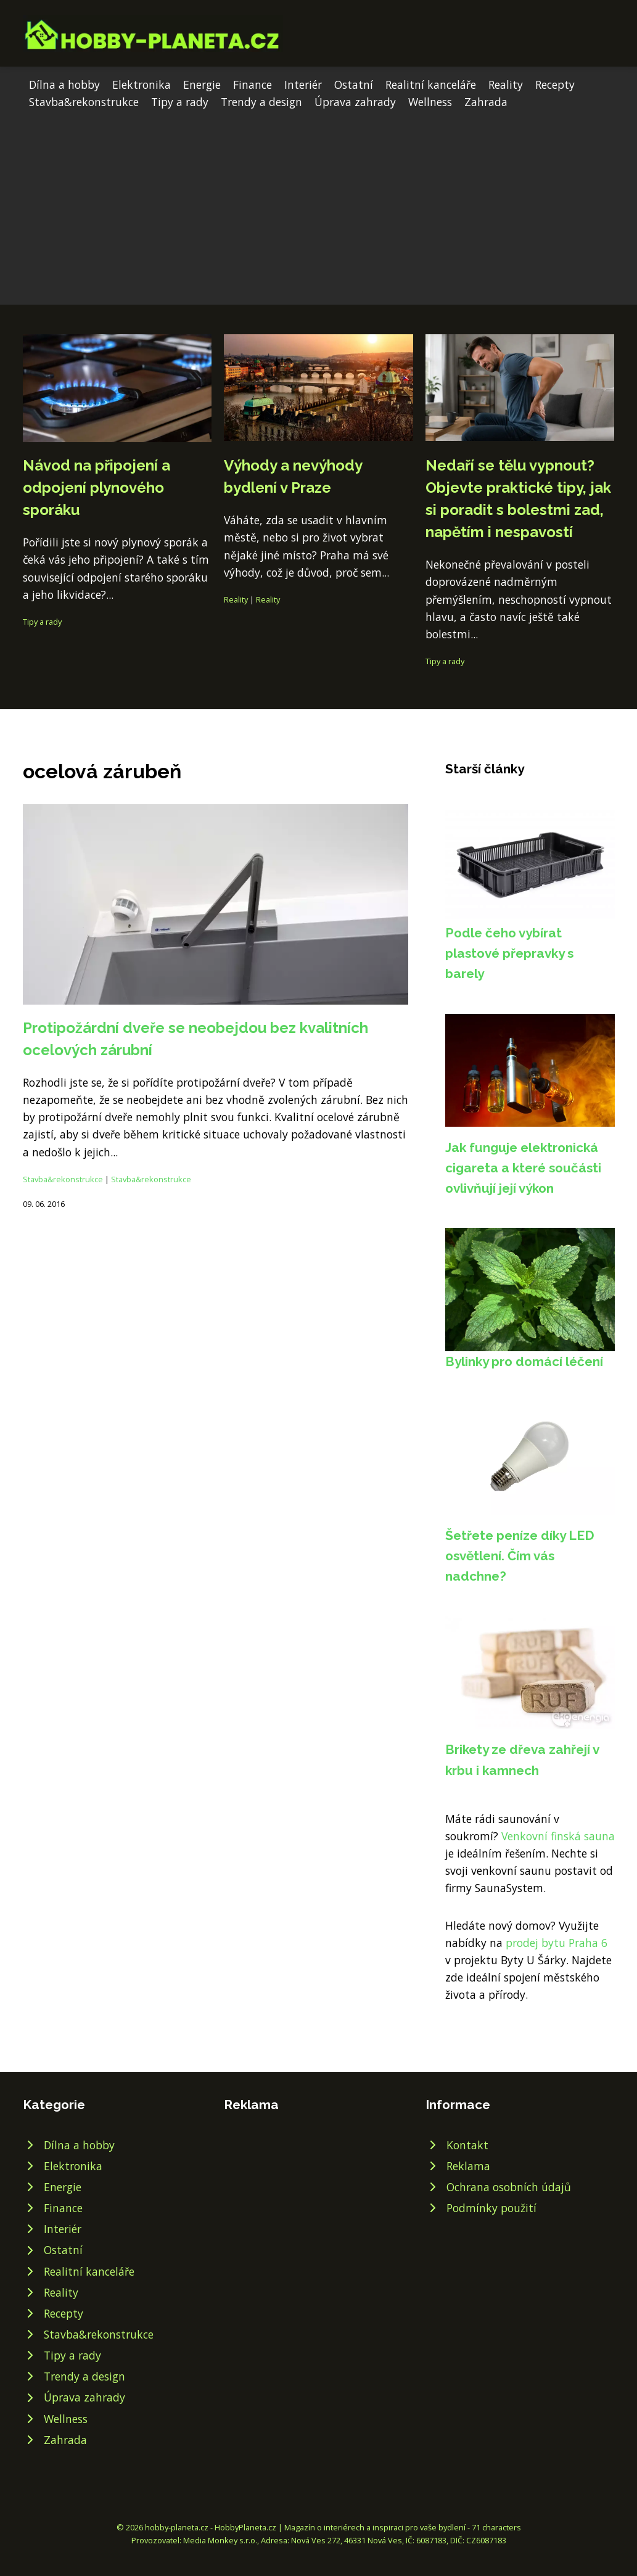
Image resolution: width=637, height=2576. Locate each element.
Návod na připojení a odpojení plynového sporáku (96, 487)
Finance (252, 84)
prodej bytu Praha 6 (556, 1942)
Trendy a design (261, 101)
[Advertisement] (318, 203)
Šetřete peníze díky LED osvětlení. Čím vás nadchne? (519, 1556)
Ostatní (353, 84)
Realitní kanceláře (430, 84)
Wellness (430, 101)
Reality (505, 84)
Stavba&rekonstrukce (84, 101)
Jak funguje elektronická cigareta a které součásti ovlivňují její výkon (523, 1168)
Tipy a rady (179, 101)
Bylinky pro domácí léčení (524, 1361)
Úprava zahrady (355, 101)
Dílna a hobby (64, 84)
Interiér (303, 84)
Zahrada (486, 101)
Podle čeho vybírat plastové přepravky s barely (509, 953)
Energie (202, 84)
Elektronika (141, 84)
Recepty (555, 84)
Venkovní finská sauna (558, 1836)
